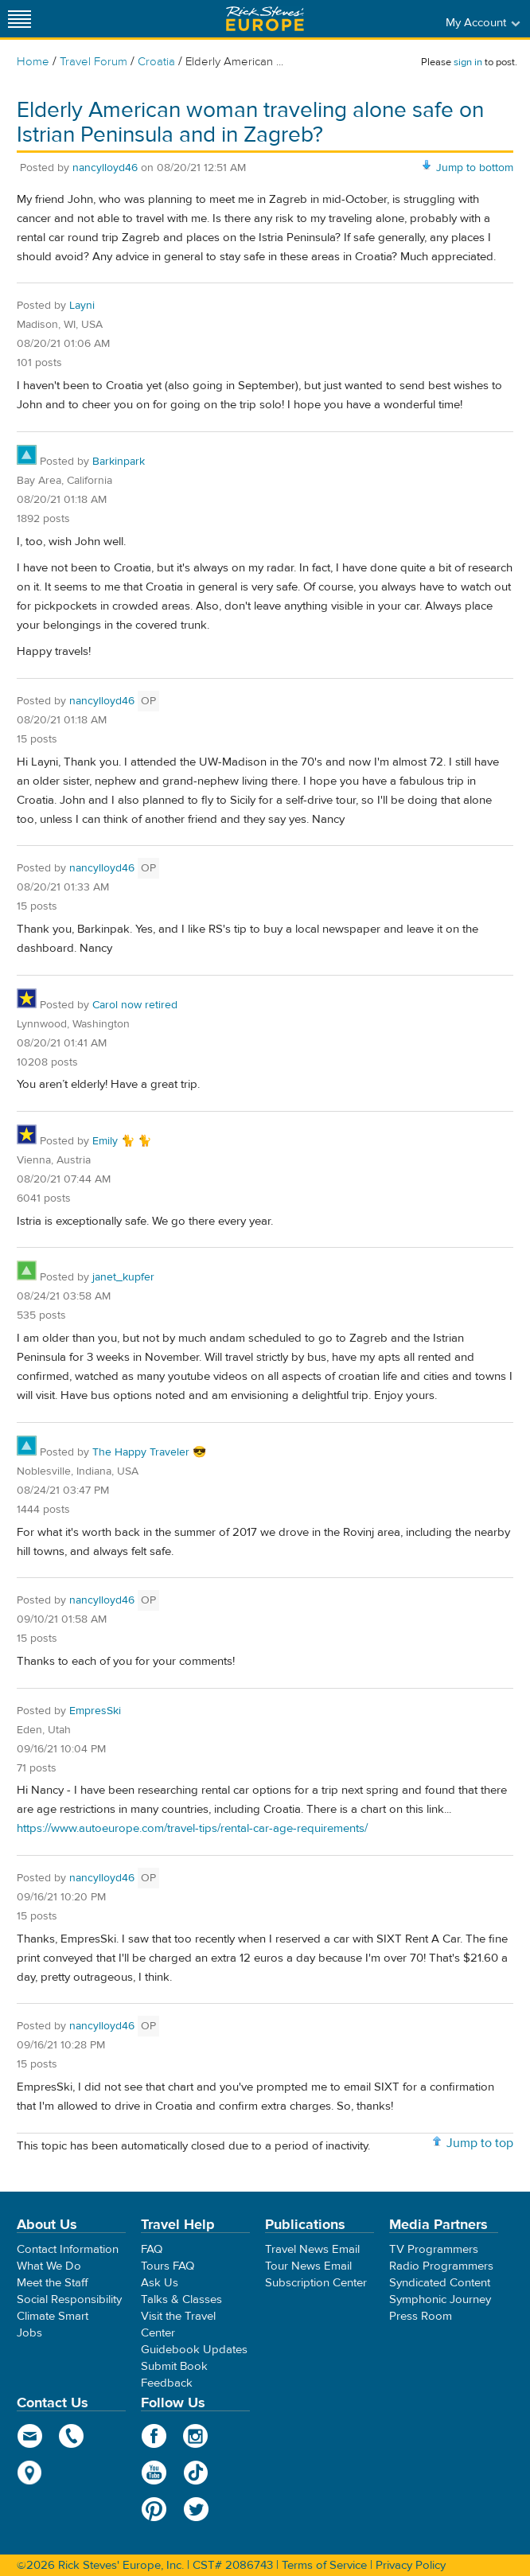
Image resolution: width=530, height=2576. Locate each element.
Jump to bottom (474, 168)
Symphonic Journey (440, 2299)
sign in (468, 62)
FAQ (151, 2249)
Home (33, 61)
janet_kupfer (123, 1277)
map (30, 2472)
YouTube (154, 2472)
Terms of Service (324, 2565)
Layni (82, 305)
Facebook (154, 2436)
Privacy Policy (411, 2565)
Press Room (420, 2316)
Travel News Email (312, 2249)
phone (72, 2436)
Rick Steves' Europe (265, 18)
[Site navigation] (20, 18)
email (30, 2436)
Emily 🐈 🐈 (121, 1141)
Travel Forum (93, 61)
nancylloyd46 (105, 168)
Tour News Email (308, 2266)
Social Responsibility (69, 2299)
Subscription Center (316, 2282)
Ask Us (159, 2282)
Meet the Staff (52, 2282)
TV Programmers (433, 2249)
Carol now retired (134, 1005)
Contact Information (68, 2249)
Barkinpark (118, 461)
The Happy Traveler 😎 (149, 1452)
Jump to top (479, 2143)
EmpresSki (95, 1711)
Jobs (29, 2332)
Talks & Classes (181, 2299)
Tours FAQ (167, 2266)
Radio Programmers (441, 2266)
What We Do (49, 2266)
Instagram (196, 2436)
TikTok (196, 2472)
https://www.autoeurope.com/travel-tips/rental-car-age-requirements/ (192, 1828)
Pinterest (154, 2509)
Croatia (156, 61)
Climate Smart (52, 2316)
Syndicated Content (439, 2282)
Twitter (196, 2509)
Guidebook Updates (194, 2349)
